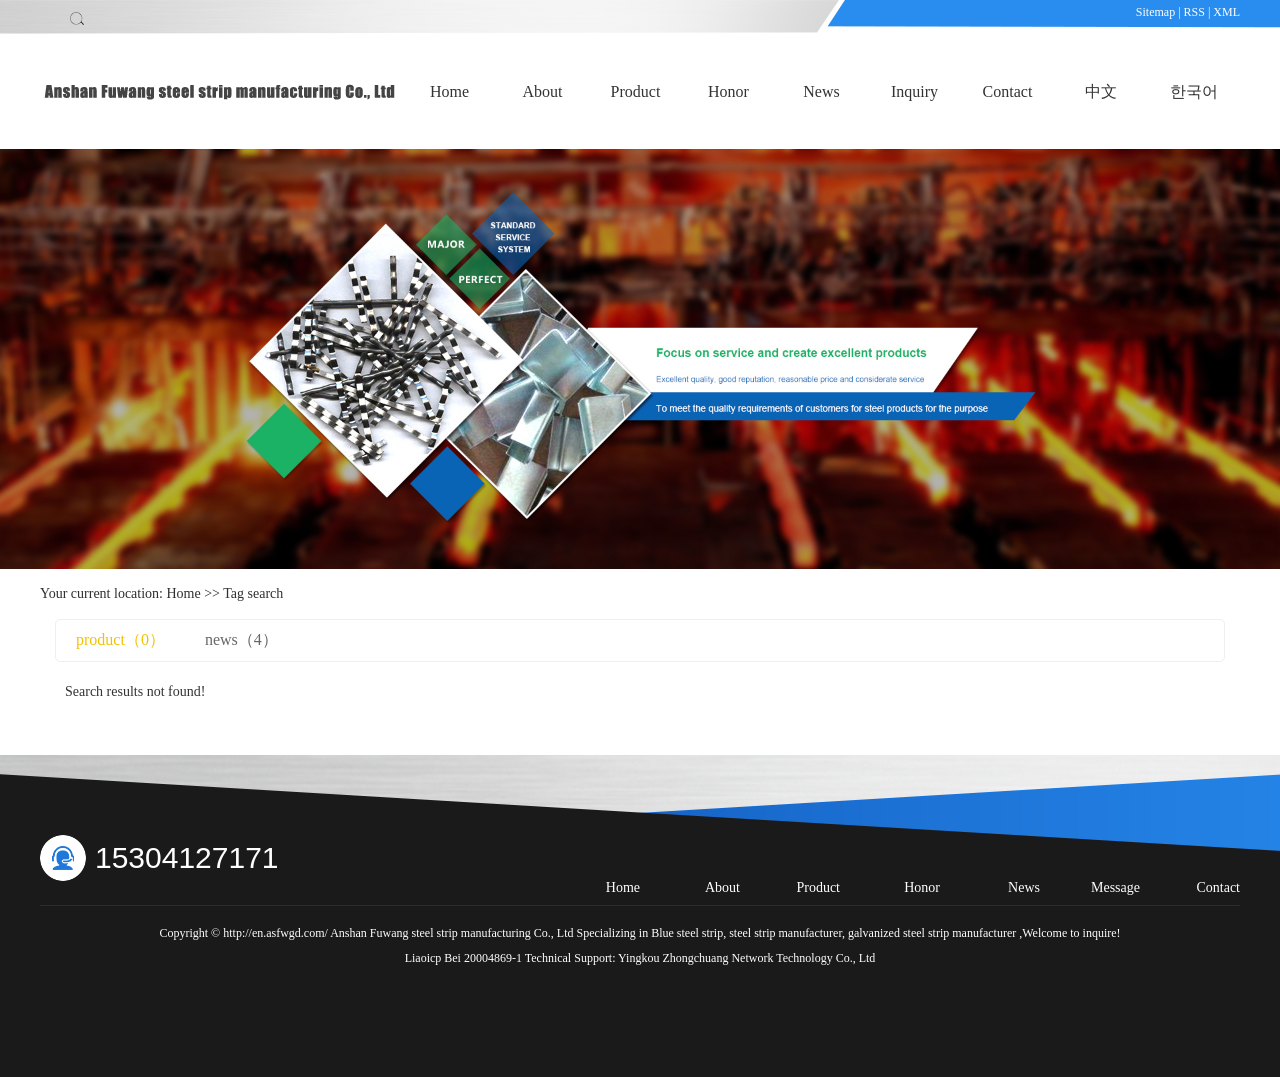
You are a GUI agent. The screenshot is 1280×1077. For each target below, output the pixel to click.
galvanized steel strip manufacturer (930, 933)
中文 (1101, 91)
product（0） (120, 639)
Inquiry (914, 91)
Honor (728, 91)
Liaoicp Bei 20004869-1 (463, 958)
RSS (1194, 12)
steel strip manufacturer (784, 933)
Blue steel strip (687, 933)
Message (1115, 887)
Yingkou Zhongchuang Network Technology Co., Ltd (746, 958)
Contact (1008, 91)
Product (636, 91)
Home (449, 91)
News (821, 91)
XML (1226, 12)
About (543, 91)
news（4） (241, 639)
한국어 (1194, 91)
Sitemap (1157, 12)
